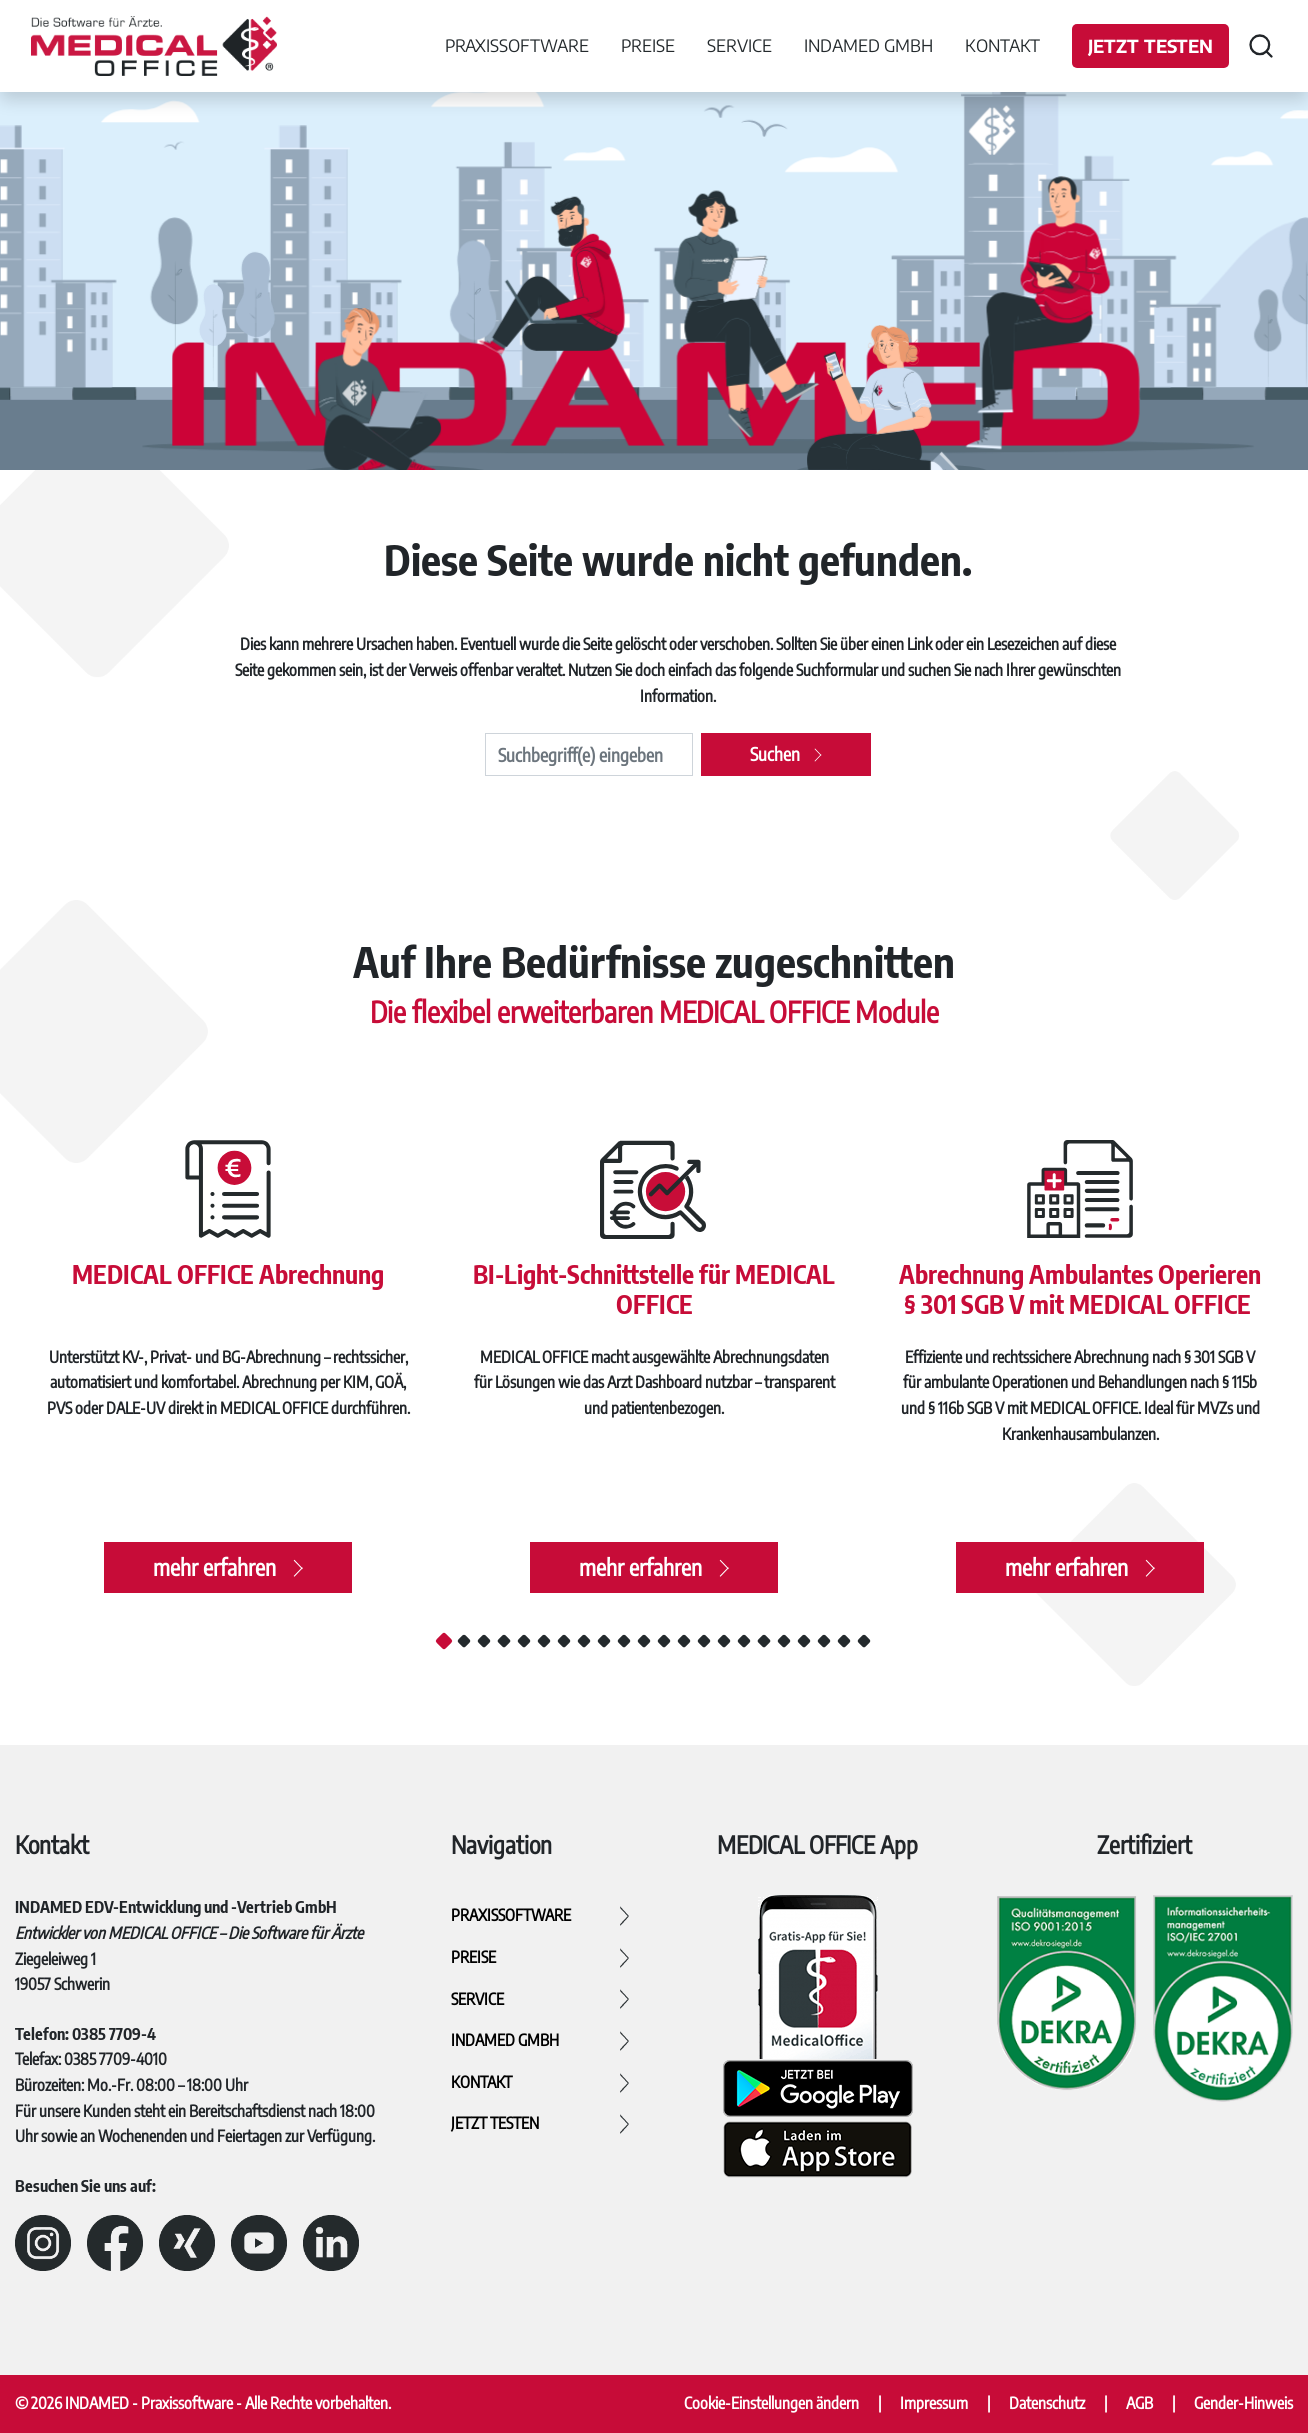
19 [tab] (804, 1641)
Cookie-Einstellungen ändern (771, 2403)
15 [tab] (724, 1641)
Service (739, 45)
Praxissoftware (517, 45)
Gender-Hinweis (1243, 2403)
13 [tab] (684, 1641)
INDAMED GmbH (868, 45)
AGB (1139, 2403)
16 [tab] (744, 1641)
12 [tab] (664, 1641)
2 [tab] (464, 1641)
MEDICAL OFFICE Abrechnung (228, 1269)
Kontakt (1002, 45)
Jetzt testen (1150, 45)
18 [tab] (784, 1641)
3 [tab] (484, 1641)
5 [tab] (524, 1641)
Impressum (934, 2403)
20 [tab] (824, 1641)
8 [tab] (584, 1641)
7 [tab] (564, 1641)
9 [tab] (604, 1641)
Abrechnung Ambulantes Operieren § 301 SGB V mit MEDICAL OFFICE (1080, 1285)
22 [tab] (864, 1641)
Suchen (775, 753)
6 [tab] (544, 1641)
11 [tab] (644, 1641)
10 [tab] (624, 1641)
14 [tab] (704, 1641)
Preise (648, 45)
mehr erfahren (214, 1574)
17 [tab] (764, 1641)
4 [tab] (504, 1641)
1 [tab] (444, 1641)
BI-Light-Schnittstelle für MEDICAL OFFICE (654, 1285)
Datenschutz (1047, 2403)
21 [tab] (844, 1641)
